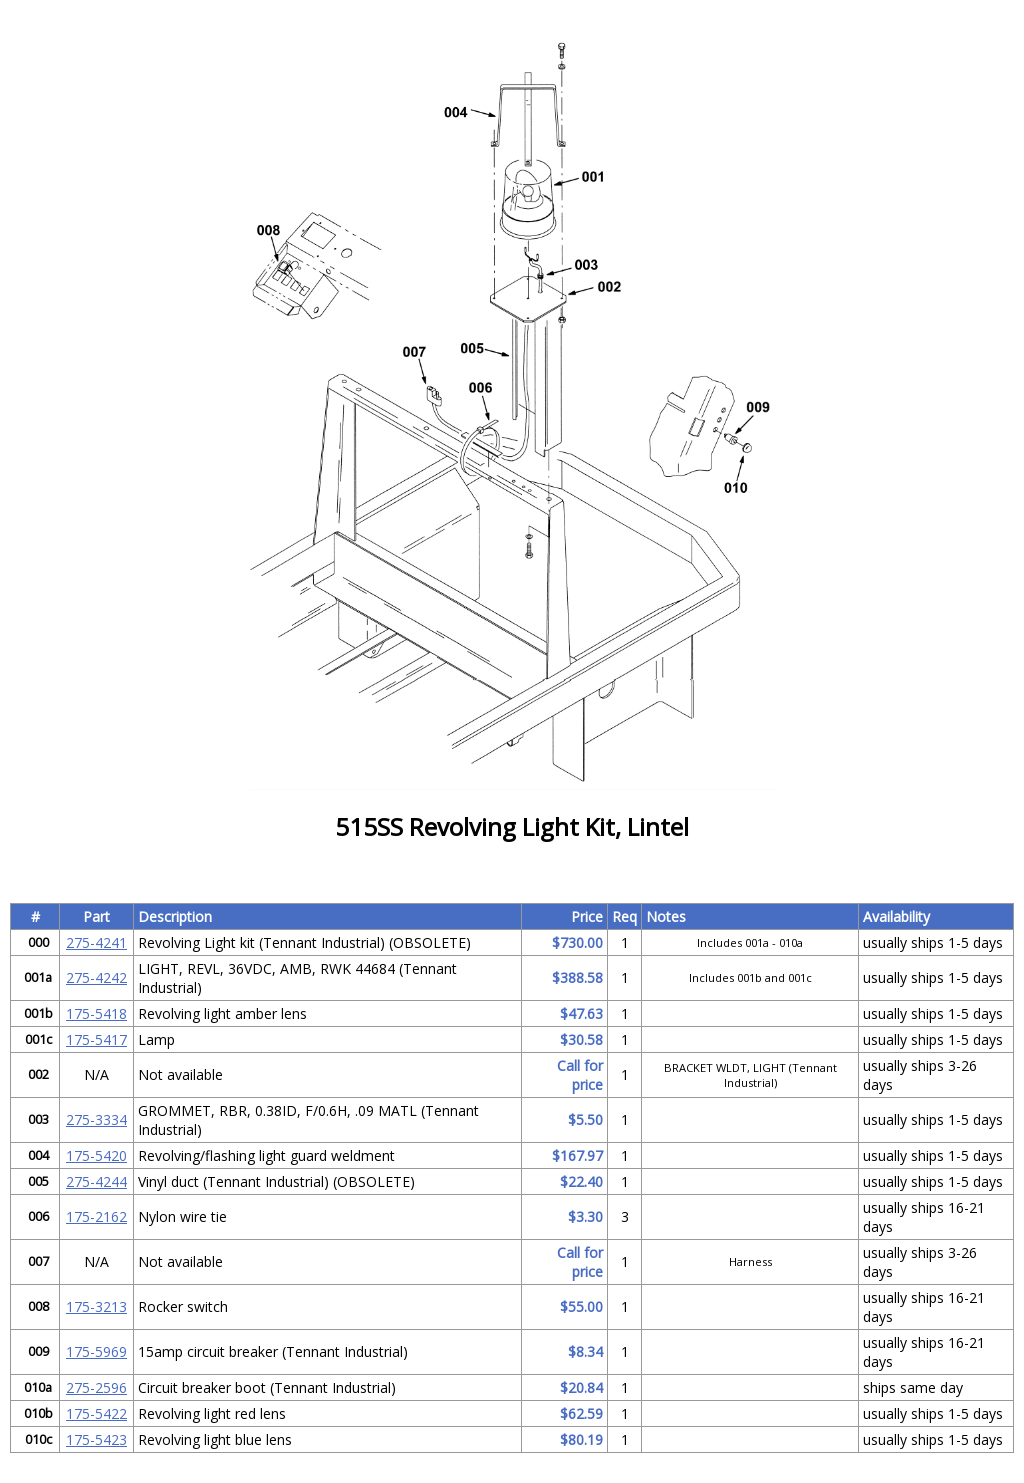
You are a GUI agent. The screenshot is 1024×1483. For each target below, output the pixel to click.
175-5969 (96, 1351)
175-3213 (96, 1306)
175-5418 (96, 1013)
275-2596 (96, 1387)
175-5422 (96, 1413)
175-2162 (96, 1216)
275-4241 (96, 942)
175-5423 (96, 1439)
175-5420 (96, 1155)
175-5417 (96, 1039)
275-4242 (96, 977)
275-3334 (96, 1119)
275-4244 (96, 1181)
